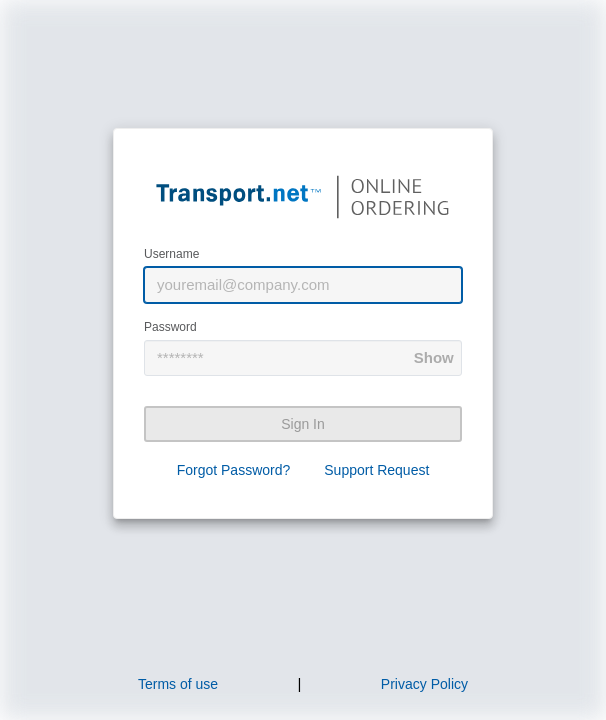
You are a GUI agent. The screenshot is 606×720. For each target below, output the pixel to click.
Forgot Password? (234, 470)
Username (171, 254)
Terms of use (178, 684)
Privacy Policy (424, 684)
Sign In (303, 424)
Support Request (376, 470)
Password (170, 327)
